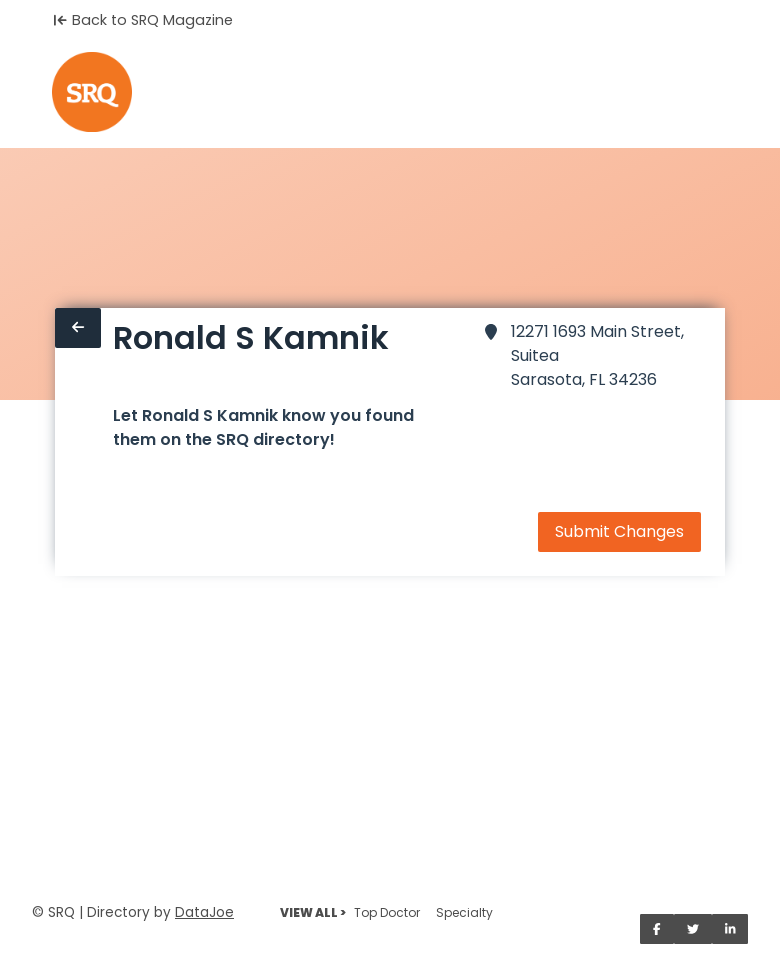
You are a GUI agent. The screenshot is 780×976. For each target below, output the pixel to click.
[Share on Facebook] (657, 929)
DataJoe (204, 912)
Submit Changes (619, 531)
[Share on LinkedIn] (730, 929)
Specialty (464, 912)
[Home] (92, 92)
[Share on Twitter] (693, 929)
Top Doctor (387, 912)
